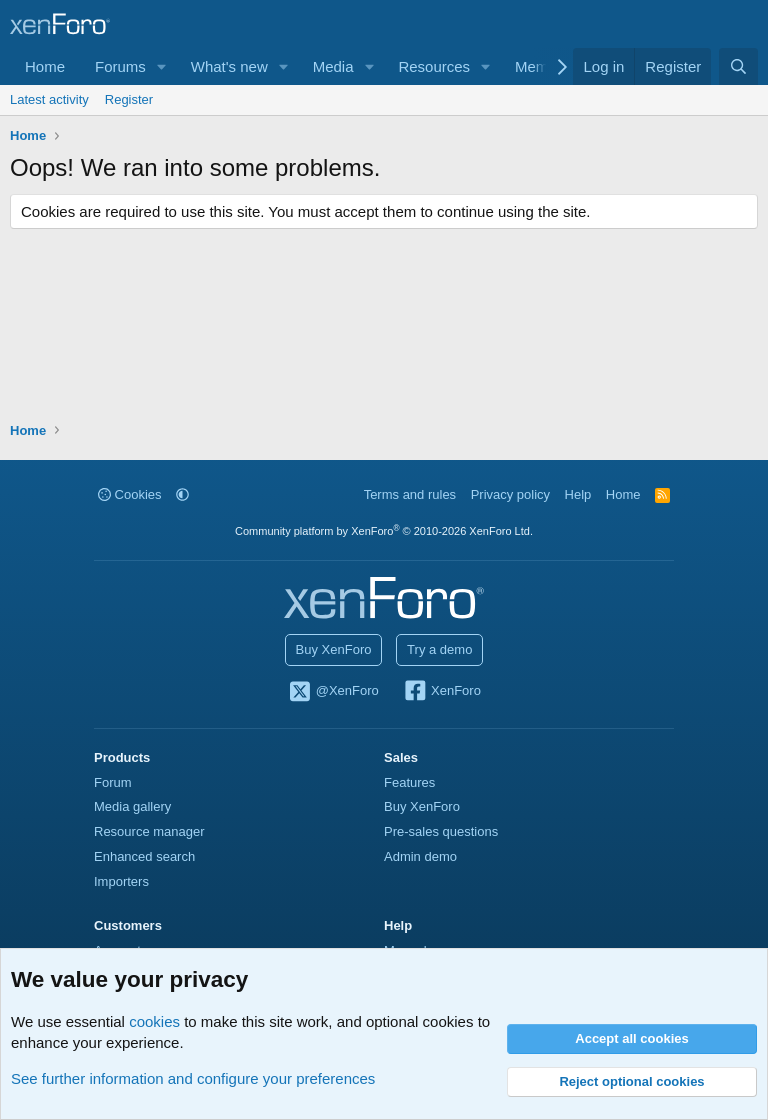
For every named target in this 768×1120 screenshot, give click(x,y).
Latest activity (49, 99)
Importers (121, 881)
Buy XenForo (334, 649)
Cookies (130, 494)
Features (409, 782)
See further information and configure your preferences (193, 1078)
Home (45, 66)
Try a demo (439, 649)
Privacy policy (510, 494)
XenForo (441, 692)
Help (578, 494)
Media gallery (132, 806)
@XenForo (333, 692)
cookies (154, 1021)
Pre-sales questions (441, 831)
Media (333, 66)
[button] (162, 66)
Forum (113, 782)
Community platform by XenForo (384, 531)
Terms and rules (410, 494)
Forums (120, 66)
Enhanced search (144, 856)
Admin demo (420, 856)
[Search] (738, 66)
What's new (229, 66)
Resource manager (149, 831)
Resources (434, 66)
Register (129, 99)
